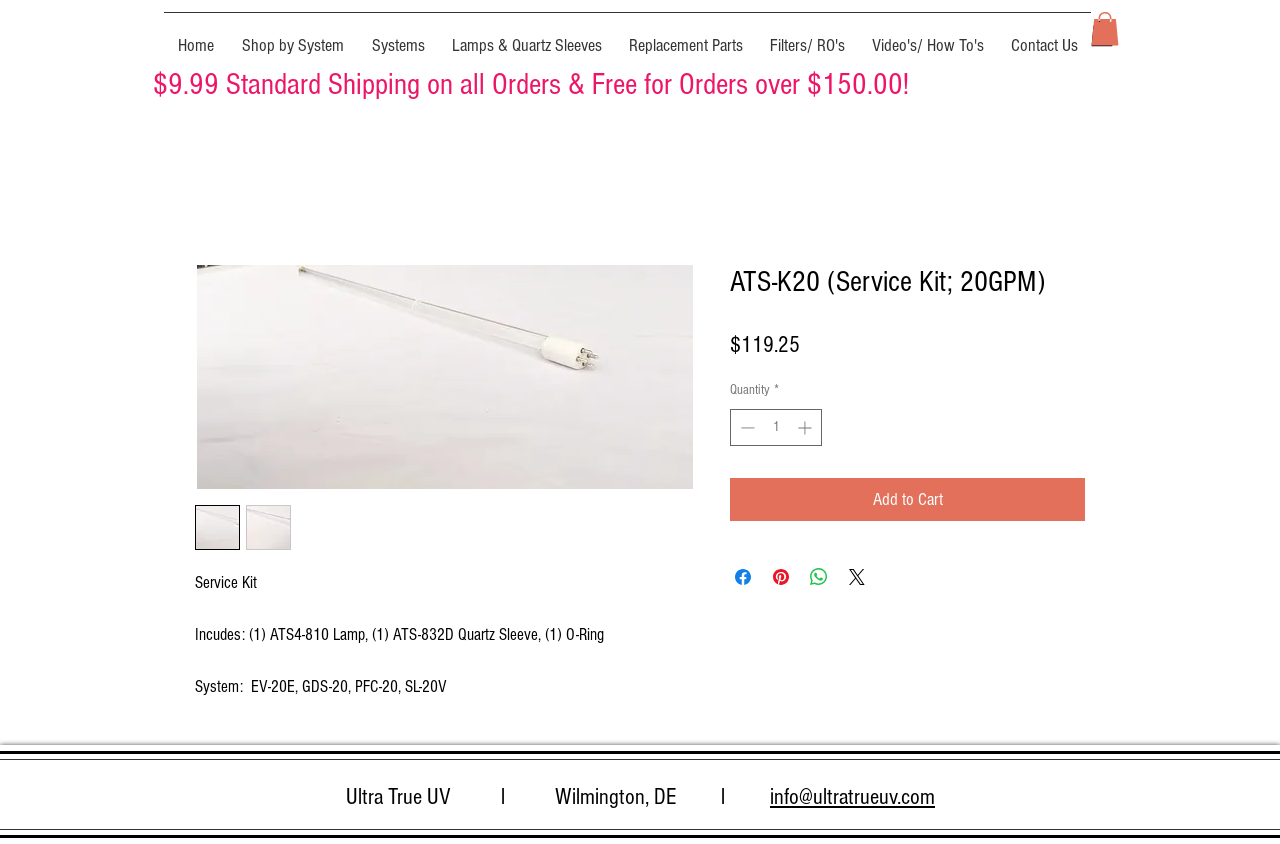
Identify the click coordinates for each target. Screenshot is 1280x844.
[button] (293, 37)
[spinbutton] (776, 427)
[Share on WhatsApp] (819, 577)
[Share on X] (857, 577)
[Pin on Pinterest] (781, 577)
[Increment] (806, 427)
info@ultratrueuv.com (852, 797)
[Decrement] (745, 427)
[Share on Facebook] (743, 577)
